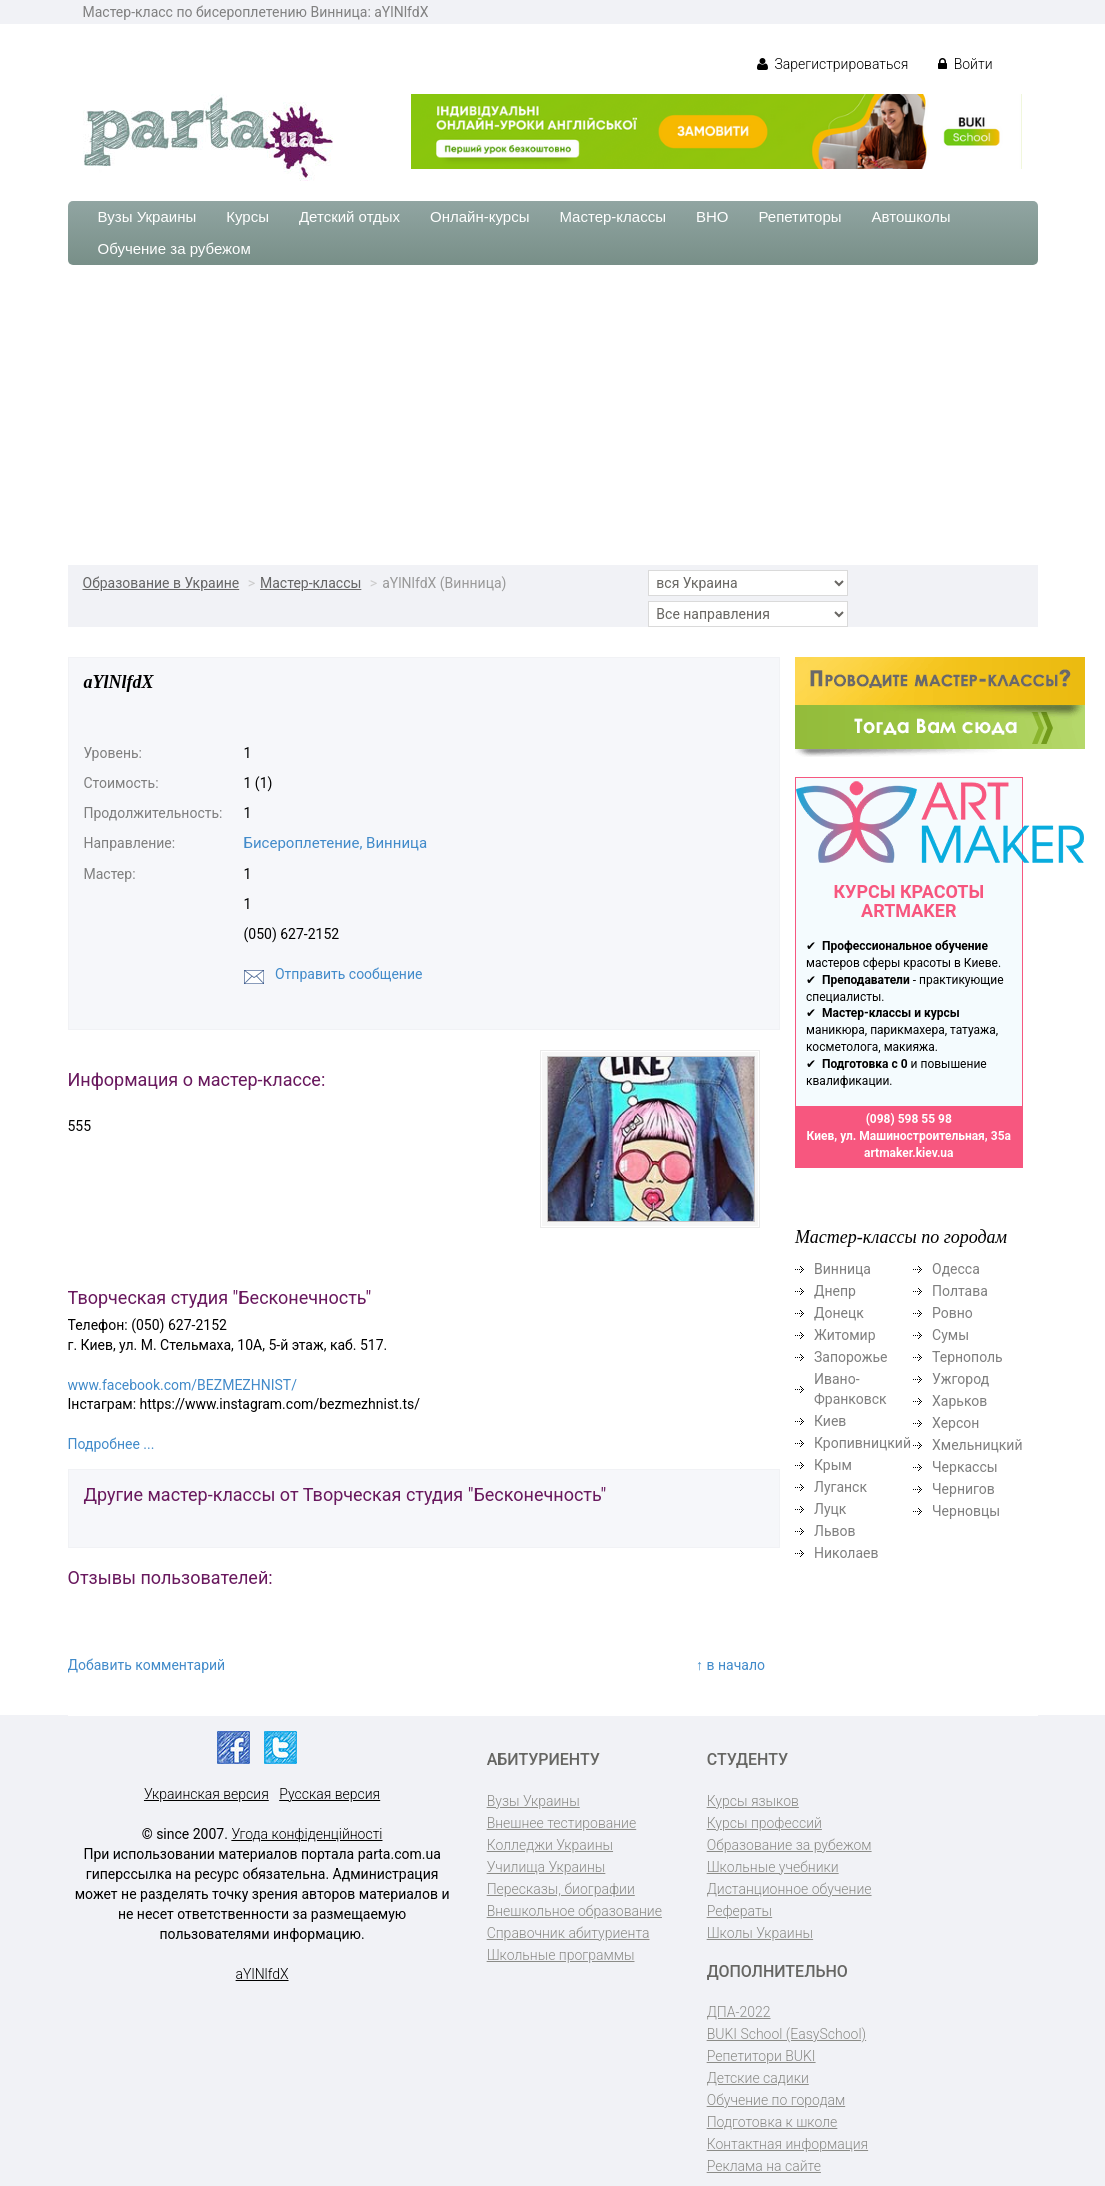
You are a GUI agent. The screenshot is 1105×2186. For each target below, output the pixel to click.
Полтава (960, 1291)
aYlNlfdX (262, 1974)
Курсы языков (753, 1801)
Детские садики (758, 2078)
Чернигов (963, 1489)
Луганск (840, 1487)
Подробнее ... (111, 1444)
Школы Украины (760, 1933)
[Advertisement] (552, 415)
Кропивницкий (862, 1443)
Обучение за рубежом (174, 248)
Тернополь (967, 1357)
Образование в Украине (161, 583)
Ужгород (960, 1379)
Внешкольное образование (574, 1911)
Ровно (952, 1313)
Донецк (839, 1313)
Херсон (955, 1423)
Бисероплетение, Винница (336, 843)
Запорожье (850, 1357)
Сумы (950, 1335)
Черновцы (966, 1511)
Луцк (830, 1509)
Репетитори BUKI (761, 2056)
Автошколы (911, 216)
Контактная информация (787, 2144)
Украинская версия (206, 1794)
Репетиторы (799, 216)
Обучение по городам (776, 2100)
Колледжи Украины (550, 1845)
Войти (965, 64)
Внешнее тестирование (562, 1823)
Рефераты (739, 1911)
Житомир (845, 1335)
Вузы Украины (147, 216)
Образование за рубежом (789, 1845)
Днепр (835, 1291)
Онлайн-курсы (479, 216)
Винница (842, 1269)
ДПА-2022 (739, 2012)
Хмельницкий (977, 1445)
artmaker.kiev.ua (909, 1153)
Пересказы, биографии (561, 1889)
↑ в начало (730, 1665)
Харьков (959, 1401)
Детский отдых (349, 216)
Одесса (956, 1269)
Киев (830, 1421)
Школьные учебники (773, 1867)
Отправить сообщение (348, 974)
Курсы (247, 216)
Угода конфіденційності (306, 1834)
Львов (835, 1531)
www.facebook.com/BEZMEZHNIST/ (182, 1385)
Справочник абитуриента (568, 1933)
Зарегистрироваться (832, 64)
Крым (833, 1465)
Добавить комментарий (147, 1665)
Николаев (846, 1553)
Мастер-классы (612, 216)
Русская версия (329, 1794)
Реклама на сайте (764, 2166)
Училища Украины (546, 1867)
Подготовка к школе (772, 2122)
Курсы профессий (764, 1823)
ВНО (712, 216)
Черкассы (965, 1467)
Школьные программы (561, 1955)
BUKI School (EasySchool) (786, 2034)
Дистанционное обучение (789, 1889)
